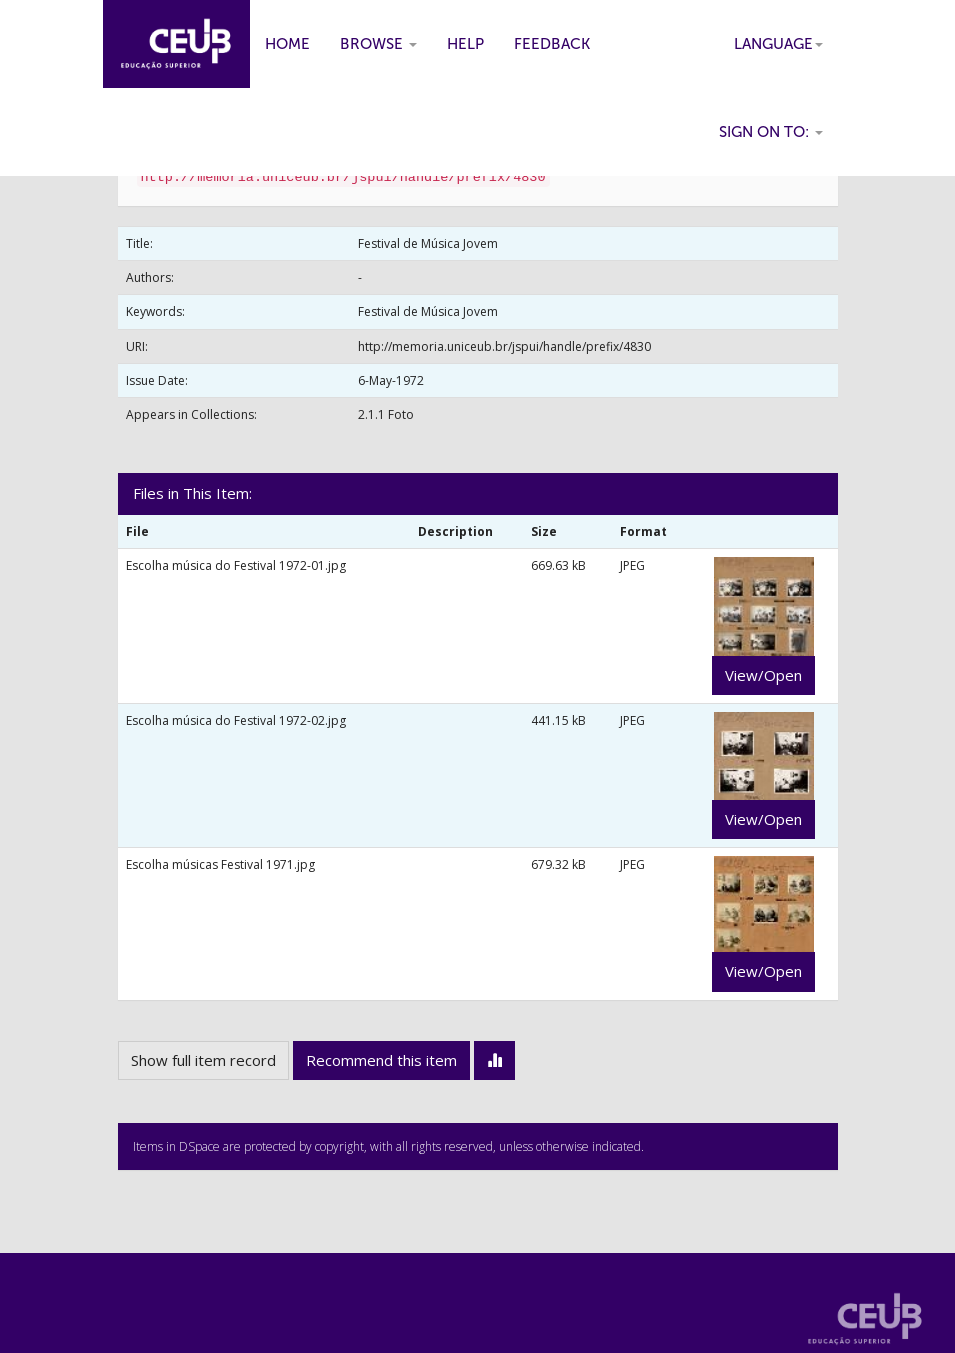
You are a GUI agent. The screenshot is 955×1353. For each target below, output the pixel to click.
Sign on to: (771, 132)
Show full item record (203, 1060)
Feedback (552, 44)
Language (778, 44)
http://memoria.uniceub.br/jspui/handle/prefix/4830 (504, 346)
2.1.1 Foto (386, 414)
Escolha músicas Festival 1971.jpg (220, 864)
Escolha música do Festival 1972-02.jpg (236, 720)
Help (465, 44)
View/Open (763, 675)
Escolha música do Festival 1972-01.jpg (236, 565)
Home (287, 44)
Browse (378, 44)
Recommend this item (381, 1060)
